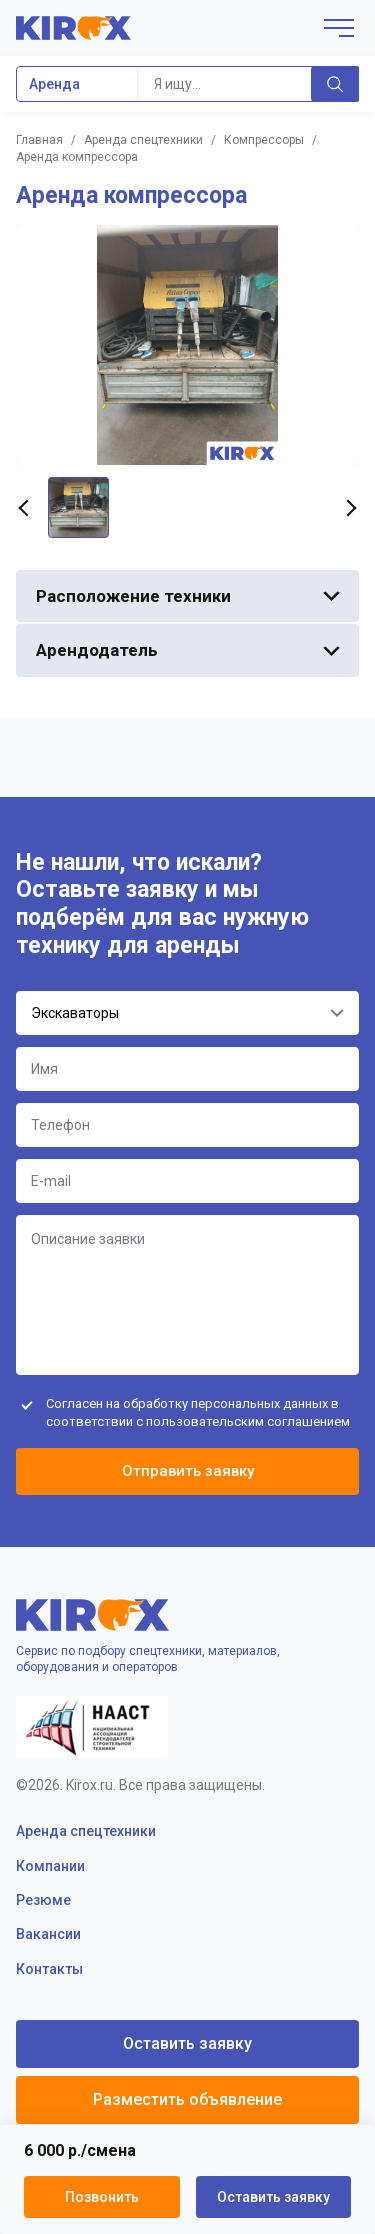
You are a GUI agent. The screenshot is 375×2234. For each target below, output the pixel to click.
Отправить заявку (188, 1471)
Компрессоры (264, 140)
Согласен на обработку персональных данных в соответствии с (198, 1412)
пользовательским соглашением (248, 1421)
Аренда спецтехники (143, 140)
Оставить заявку (273, 2197)
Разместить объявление (187, 2099)
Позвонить (102, 2197)
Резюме (43, 1900)
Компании (50, 1866)
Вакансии (48, 1934)
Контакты (49, 1969)
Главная (39, 140)
